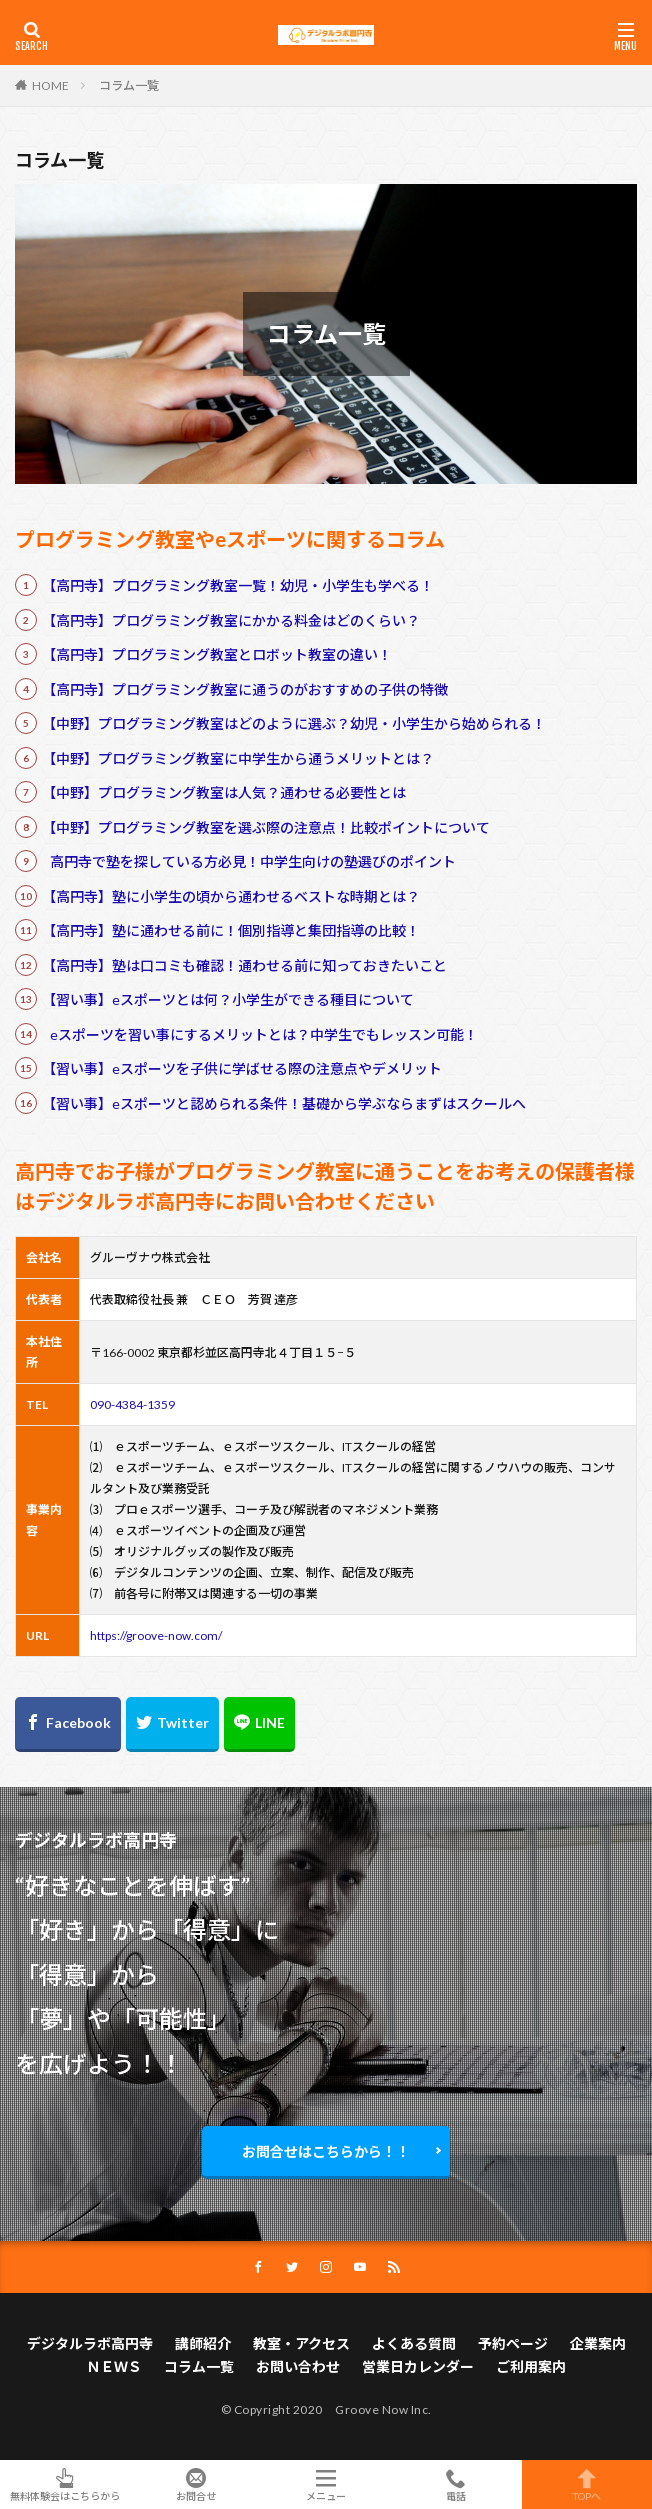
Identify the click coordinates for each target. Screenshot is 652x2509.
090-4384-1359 (132, 1404)
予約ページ (513, 2343)
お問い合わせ (298, 2366)
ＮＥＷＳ (114, 2366)
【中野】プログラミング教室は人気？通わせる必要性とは (224, 792)
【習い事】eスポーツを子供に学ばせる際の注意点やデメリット (242, 1068)
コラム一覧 (129, 85)
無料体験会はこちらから (65, 2484)
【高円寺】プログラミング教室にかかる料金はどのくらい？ (231, 620)
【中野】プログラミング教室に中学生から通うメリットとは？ (238, 758)
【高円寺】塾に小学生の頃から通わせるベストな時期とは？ (231, 896)
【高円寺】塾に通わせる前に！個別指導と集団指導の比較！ (231, 930)
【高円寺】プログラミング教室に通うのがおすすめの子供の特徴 (245, 689)
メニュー (326, 2484)
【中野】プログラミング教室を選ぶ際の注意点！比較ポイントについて (266, 827)
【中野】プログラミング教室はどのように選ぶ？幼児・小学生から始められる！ (294, 723)
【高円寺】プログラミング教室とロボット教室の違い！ (217, 654)
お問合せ (195, 2484)
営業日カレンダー (418, 2366)
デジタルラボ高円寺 (90, 2343)
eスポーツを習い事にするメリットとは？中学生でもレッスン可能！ (264, 1034)
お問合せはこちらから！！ (326, 2151)
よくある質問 (414, 2343)
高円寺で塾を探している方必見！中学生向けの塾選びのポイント (253, 861)
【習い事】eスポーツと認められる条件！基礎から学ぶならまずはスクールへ (284, 1103)
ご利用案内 (531, 2366)
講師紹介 (203, 2343)
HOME (50, 85)
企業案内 (598, 2343)
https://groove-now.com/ (156, 1635)
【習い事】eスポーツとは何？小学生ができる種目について (228, 999)
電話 (456, 2484)
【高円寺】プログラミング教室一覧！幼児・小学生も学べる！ (238, 585)
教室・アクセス (301, 2343)
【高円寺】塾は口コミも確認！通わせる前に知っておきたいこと (244, 965)
